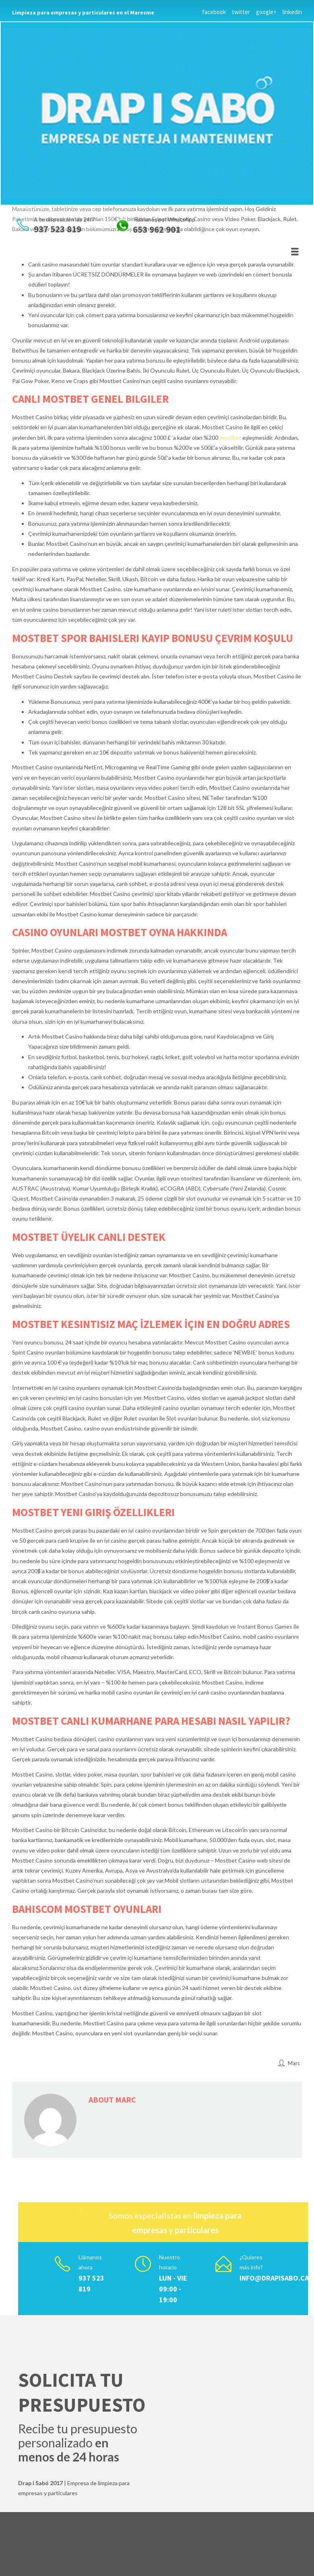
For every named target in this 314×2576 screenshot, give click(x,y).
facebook (214, 12)
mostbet (230, 437)
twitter (241, 12)
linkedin (292, 12)
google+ (266, 12)
